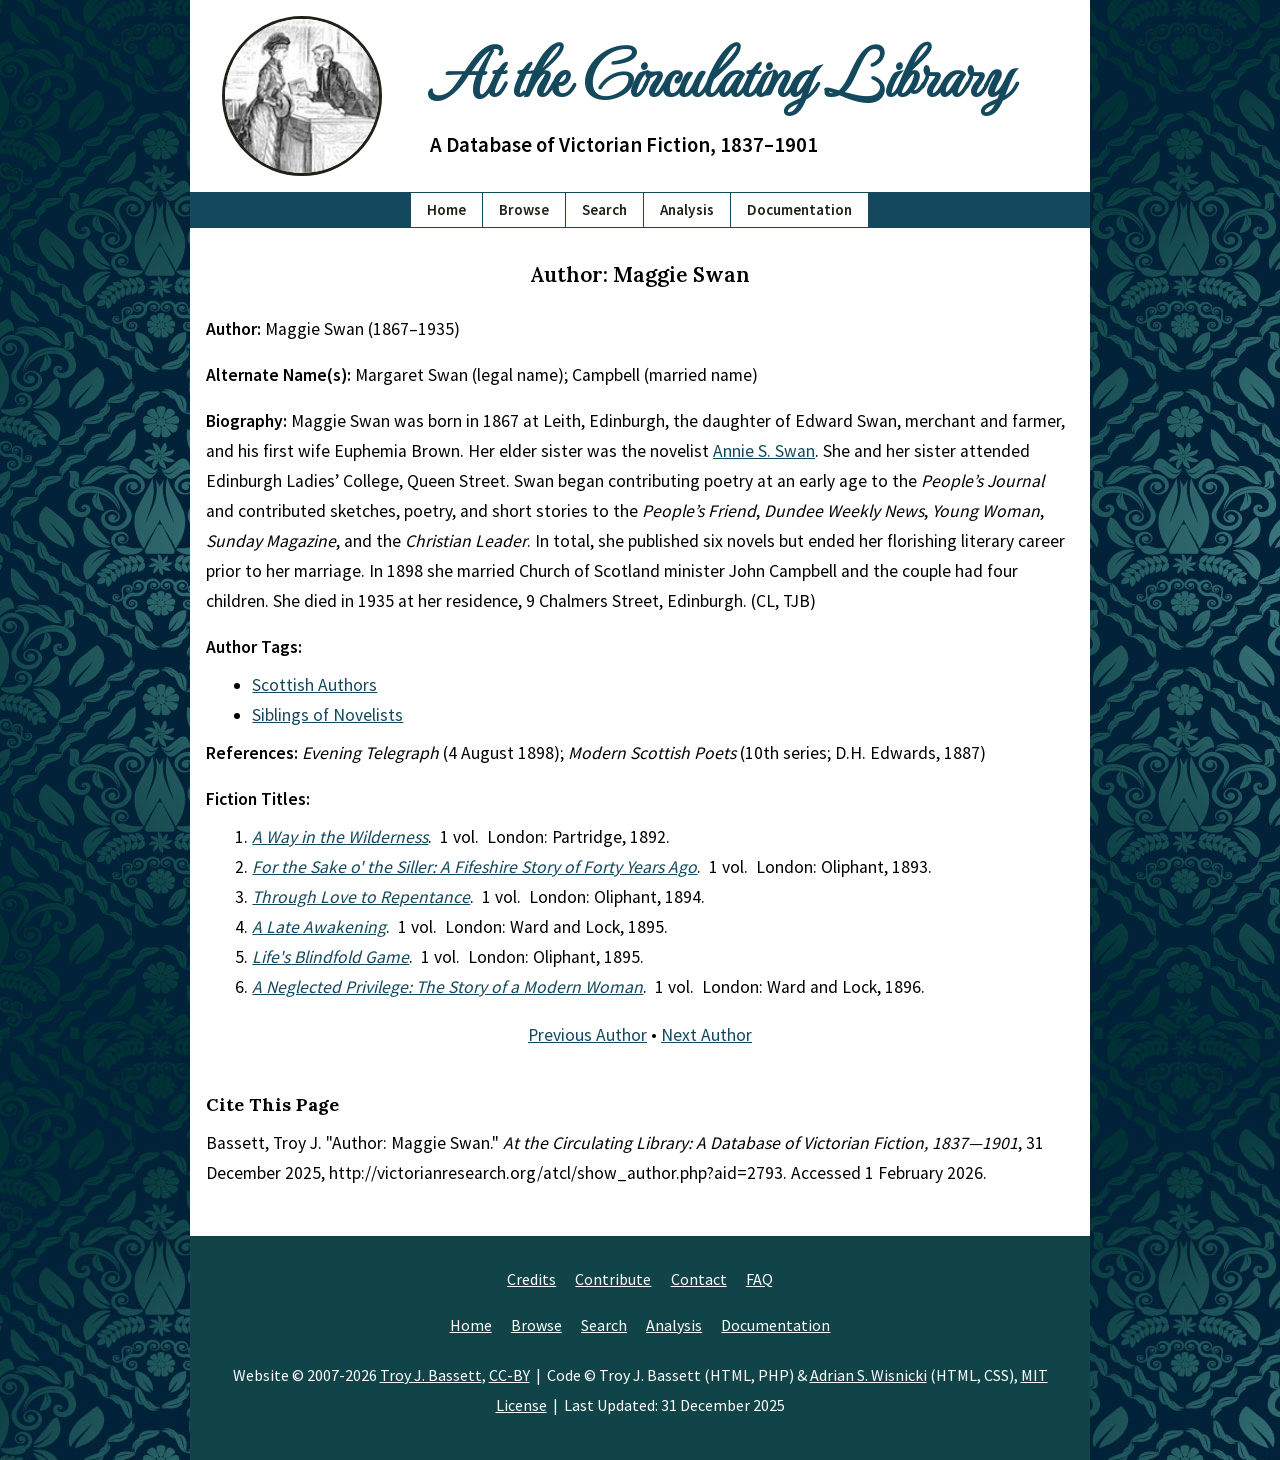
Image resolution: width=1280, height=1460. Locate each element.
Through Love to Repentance (361, 897)
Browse (524, 209)
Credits (531, 1279)
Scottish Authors (314, 685)
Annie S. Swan (764, 451)
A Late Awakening (319, 927)
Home (446, 209)
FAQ (759, 1279)
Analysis (687, 209)
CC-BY (509, 1375)
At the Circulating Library (720, 71)
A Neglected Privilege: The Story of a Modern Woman (447, 987)
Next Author (706, 1035)
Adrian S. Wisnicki (868, 1375)
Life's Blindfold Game (330, 957)
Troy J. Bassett (431, 1375)
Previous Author (587, 1035)
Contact (699, 1279)
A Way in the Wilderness (340, 837)
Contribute (613, 1279)
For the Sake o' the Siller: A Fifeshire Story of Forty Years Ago (474, 867)
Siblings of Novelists (327, 715)
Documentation (799, 209)
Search (604, 209)
